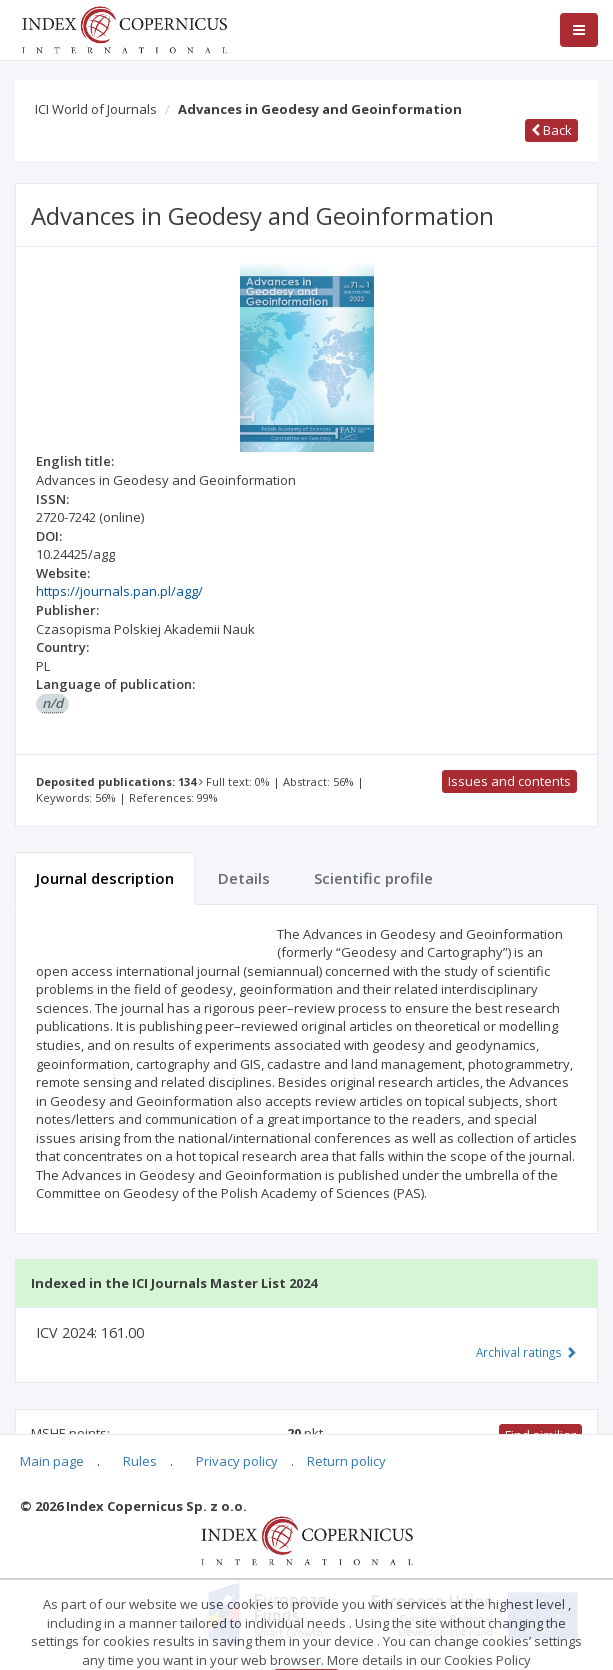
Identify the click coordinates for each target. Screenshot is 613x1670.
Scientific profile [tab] (373, 878)
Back (551, 130)
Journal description (105, 878)
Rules (140, 1461)
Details (244, 878)
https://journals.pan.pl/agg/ (119, 591)
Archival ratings (526, 1352)
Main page (52, 1461)
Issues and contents (509, 781)
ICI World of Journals (96, 109)
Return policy (346, 1461)
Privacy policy (237, 1461)
